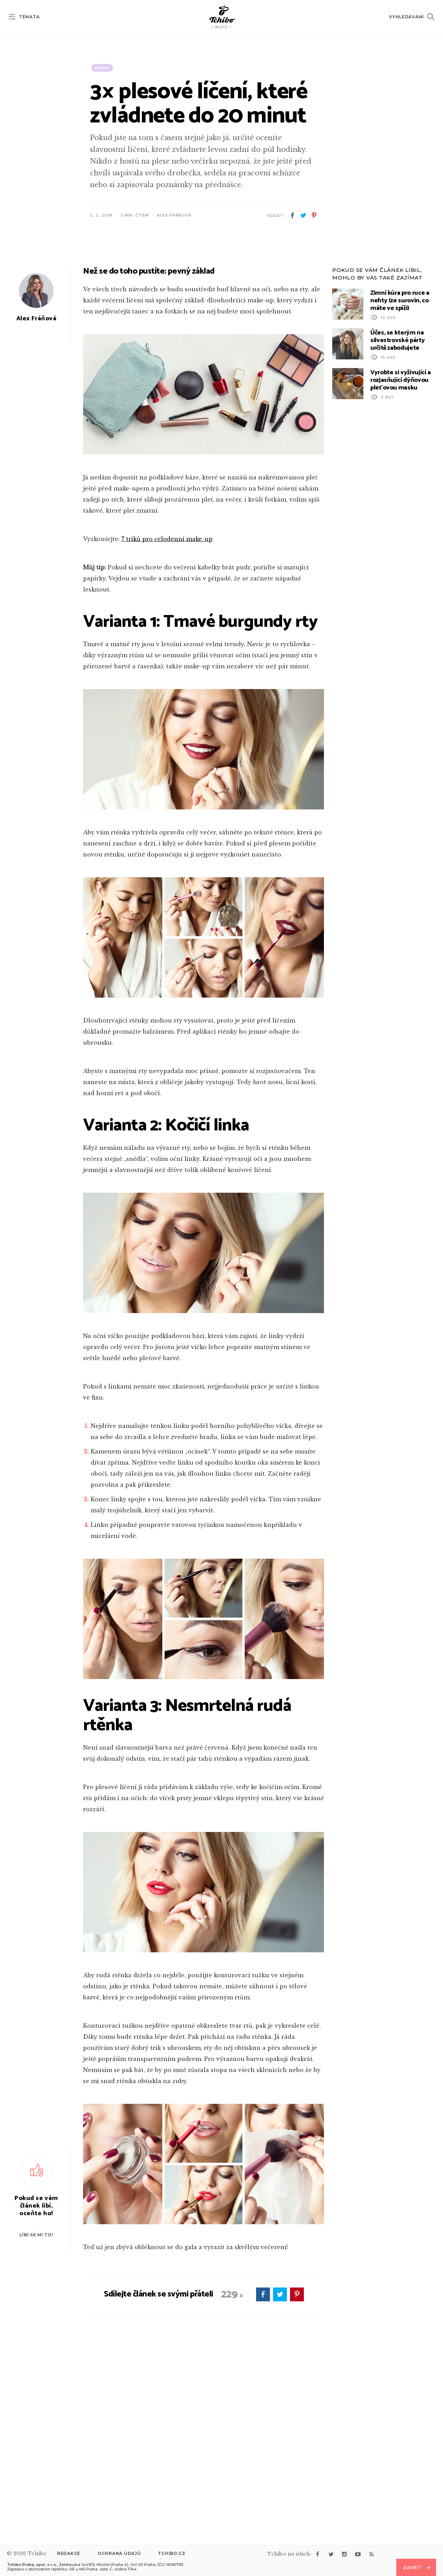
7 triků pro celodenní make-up (167, 716)
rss (371, 2554)
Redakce (68, 2553)
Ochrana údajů (119, 2553)
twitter (303, 215)
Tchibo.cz (171, 2553)
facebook (292, 215)
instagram (344, 2554)
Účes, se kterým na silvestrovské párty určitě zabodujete (397, 518)
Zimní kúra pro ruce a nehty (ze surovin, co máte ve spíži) (399, 478)
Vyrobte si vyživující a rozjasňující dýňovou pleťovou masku (400, 557)
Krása (102, 67)
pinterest (314, 215)
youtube (357, 2554)
